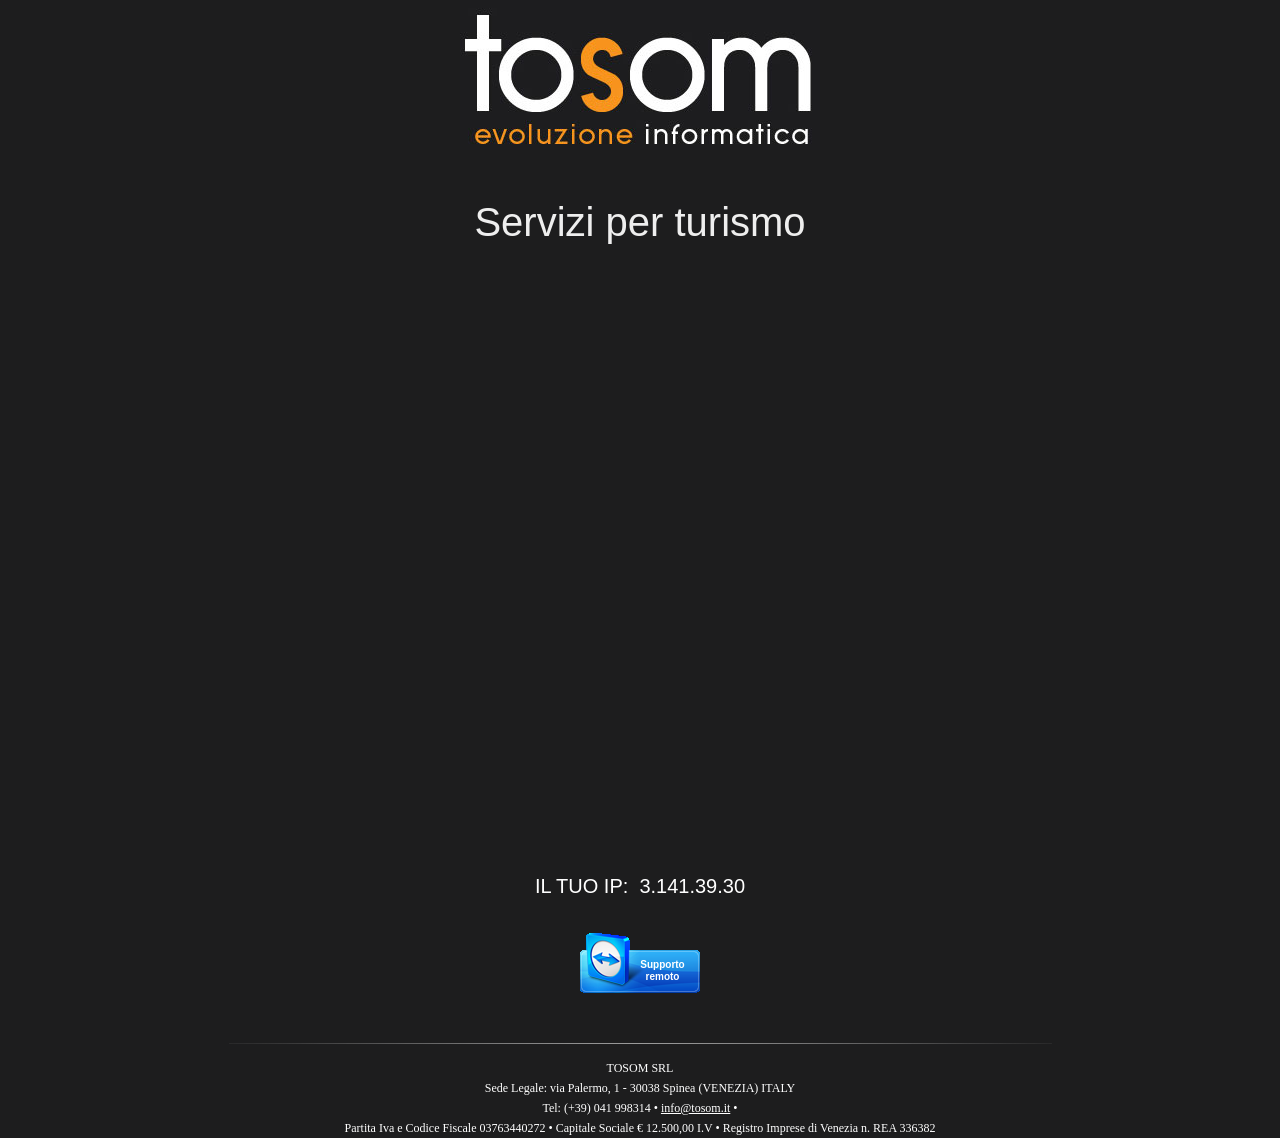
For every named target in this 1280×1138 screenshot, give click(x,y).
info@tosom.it (695, 1108)
